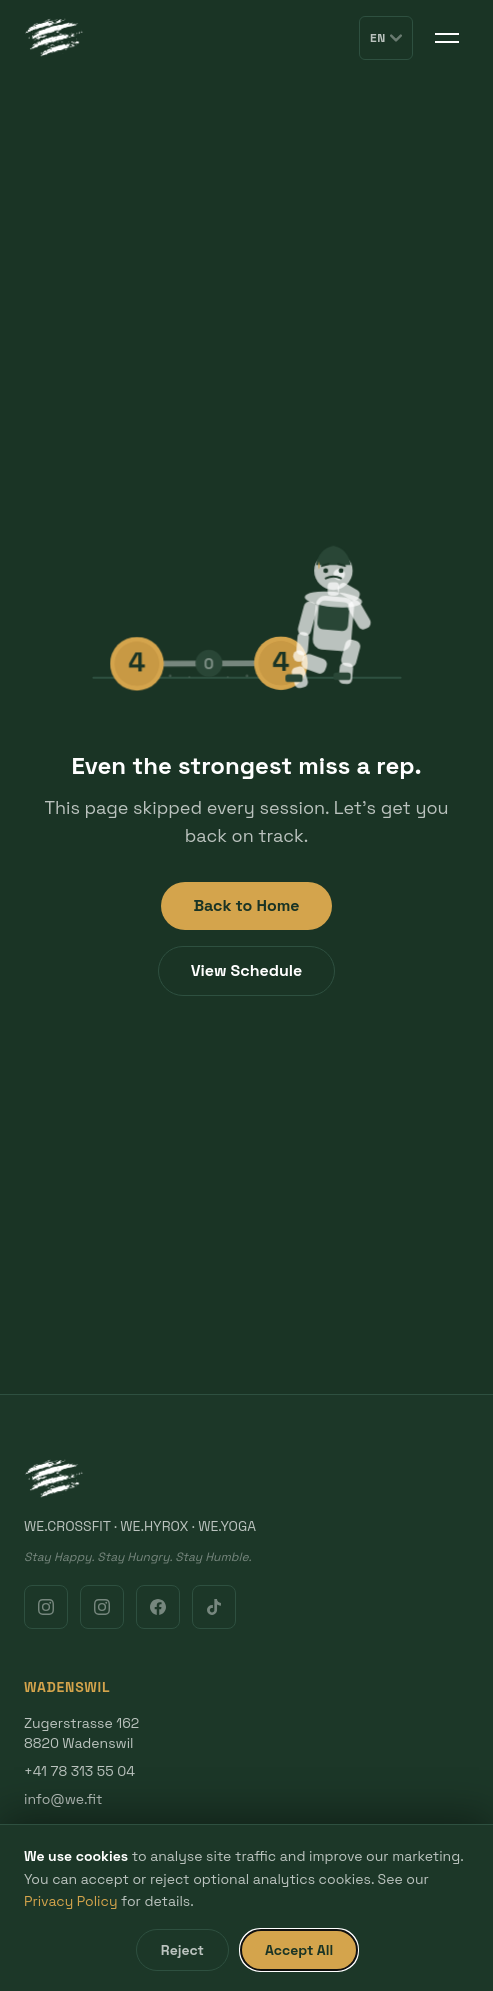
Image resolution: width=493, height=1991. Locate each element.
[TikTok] (214, 1607)
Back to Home (246, 905)
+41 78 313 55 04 (79, 1771)
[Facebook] (158, 1607)
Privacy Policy (71, 1901)
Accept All (299, 1950)
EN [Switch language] (386, 38)
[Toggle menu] (447, 38)
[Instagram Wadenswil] (46, 1607)
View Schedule (247, 970)
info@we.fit (63, 1799)
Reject (182, 1950)
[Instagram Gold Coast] (102, 1607)
